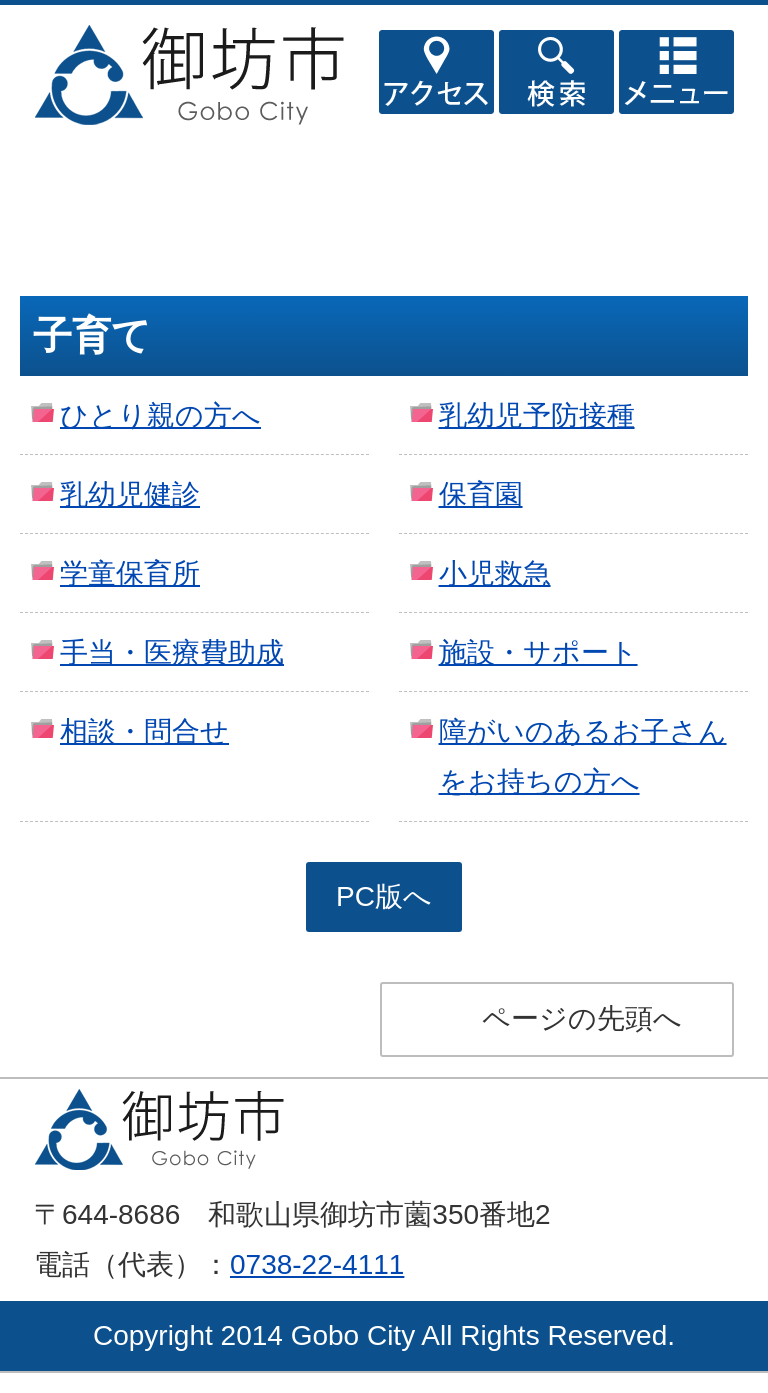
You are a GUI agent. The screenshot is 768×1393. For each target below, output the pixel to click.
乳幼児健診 (130, 494)
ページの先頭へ (582, 1018)
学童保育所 (130, 573)
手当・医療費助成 (172, 652)
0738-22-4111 (317, 1264)
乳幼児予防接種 (537, 415)
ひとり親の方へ (160, 415)
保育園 (481, 494)
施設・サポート (538, 652)
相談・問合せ (144, 731)
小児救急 (495, 573)
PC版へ (384, 896)
